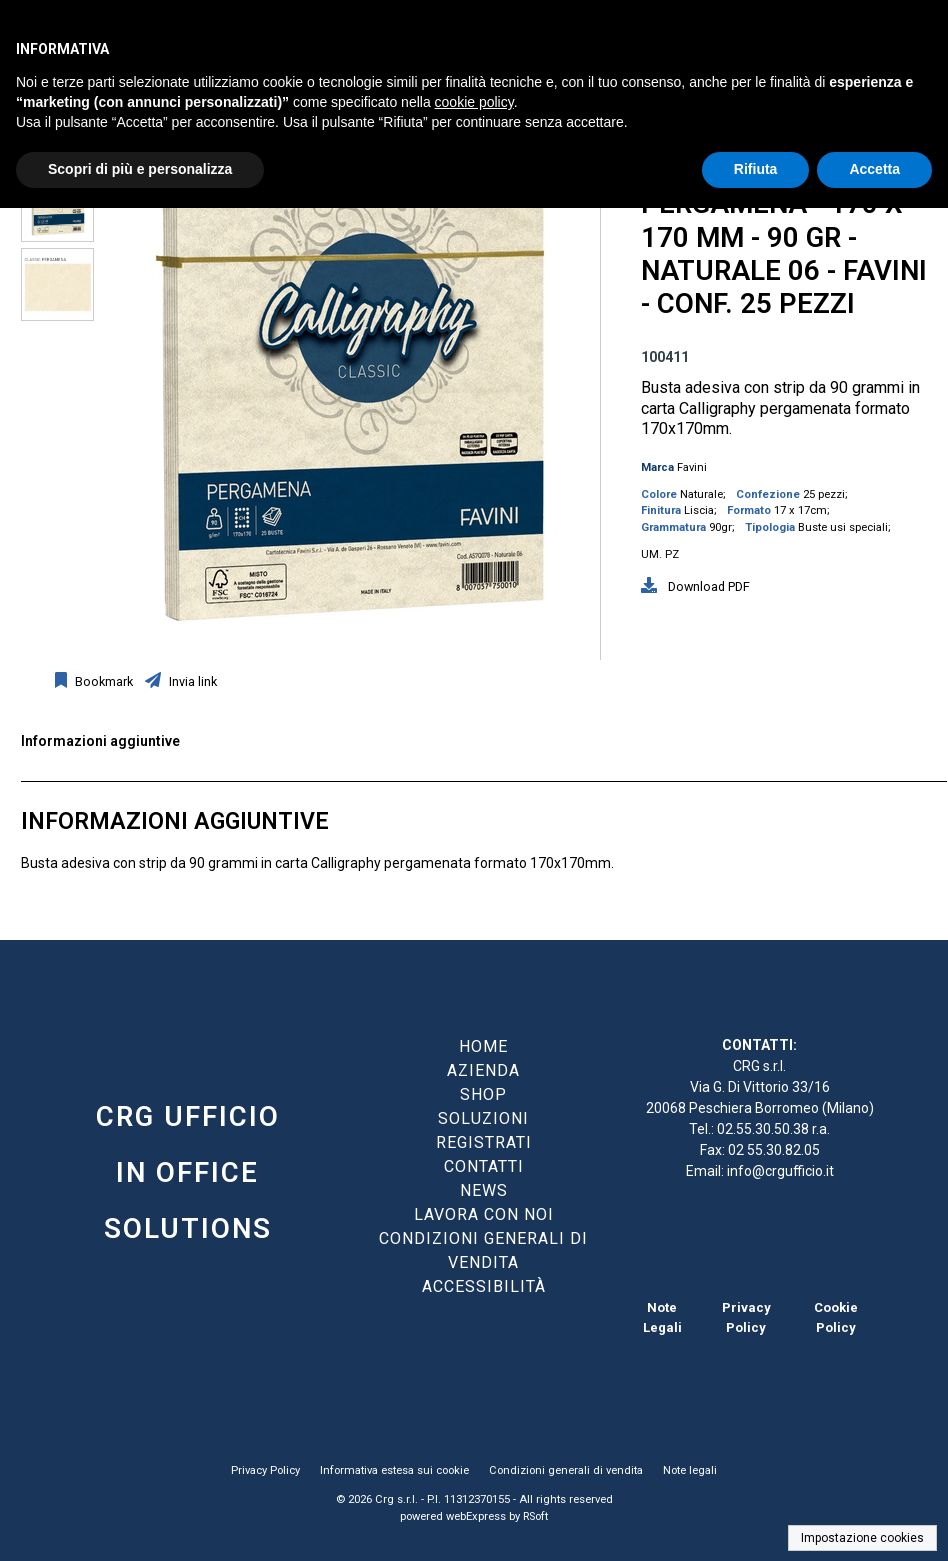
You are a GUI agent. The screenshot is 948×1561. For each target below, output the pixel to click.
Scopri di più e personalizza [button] (140, 169)
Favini (692, 467)
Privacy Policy (265, 1470)
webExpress (476, 1516)
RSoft (535, 1516)
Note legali (690, 1470)
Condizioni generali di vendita (566, 1470)
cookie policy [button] (474, 102)
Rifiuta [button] (756, 169)
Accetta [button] (874, 169)
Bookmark (102, 681)
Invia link (191, 681)
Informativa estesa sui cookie (394, 1470)
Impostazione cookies (862, 1538)
